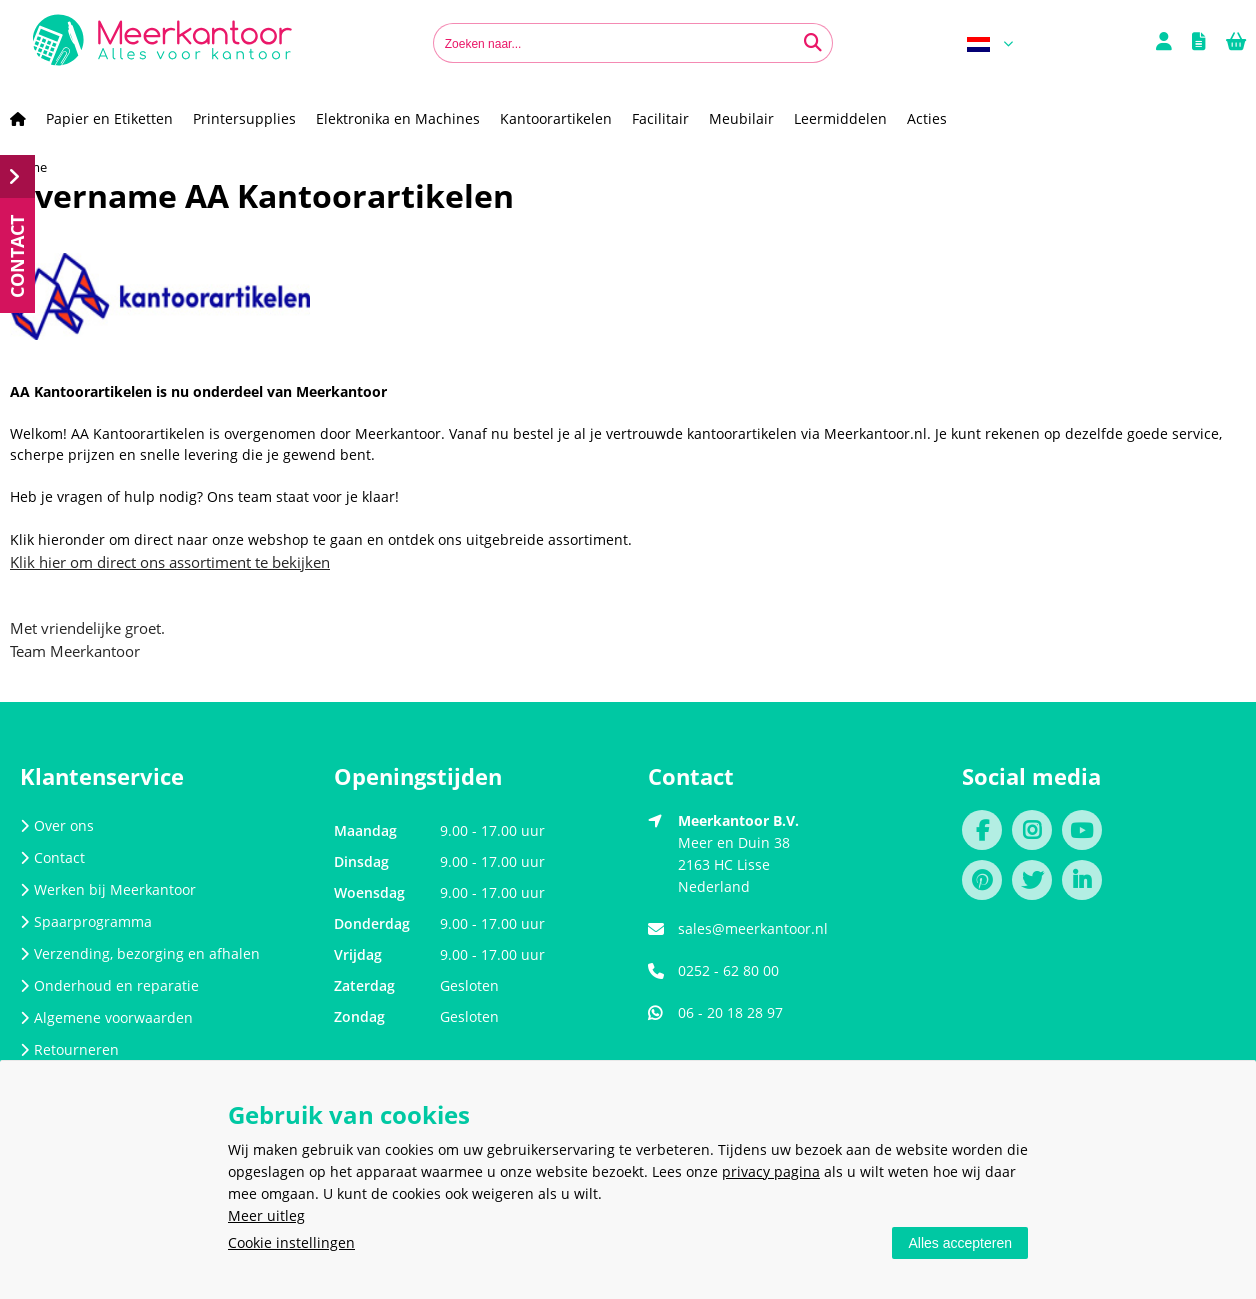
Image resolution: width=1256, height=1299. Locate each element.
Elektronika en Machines (398, 118)
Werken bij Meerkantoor (108, 889)
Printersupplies (244, 118)
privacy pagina (771, 1171)
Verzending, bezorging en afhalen (140, 953)
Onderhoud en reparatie (109, 985)
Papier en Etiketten (109, 118)
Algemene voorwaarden (106, 1017)
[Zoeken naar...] (813, 43)
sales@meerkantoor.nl (753, 928)
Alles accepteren (960, 1243)
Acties (927, 118)
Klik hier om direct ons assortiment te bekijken (170, 562)
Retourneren (69, 1049)
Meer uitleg (266, 1215)
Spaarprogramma (86, 921)
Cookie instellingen (291, 1242)
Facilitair (660, 118)
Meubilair (741, 118)
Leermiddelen (840, 118)
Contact (52, 857)
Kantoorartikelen (556, 118)
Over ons (57, 825)
